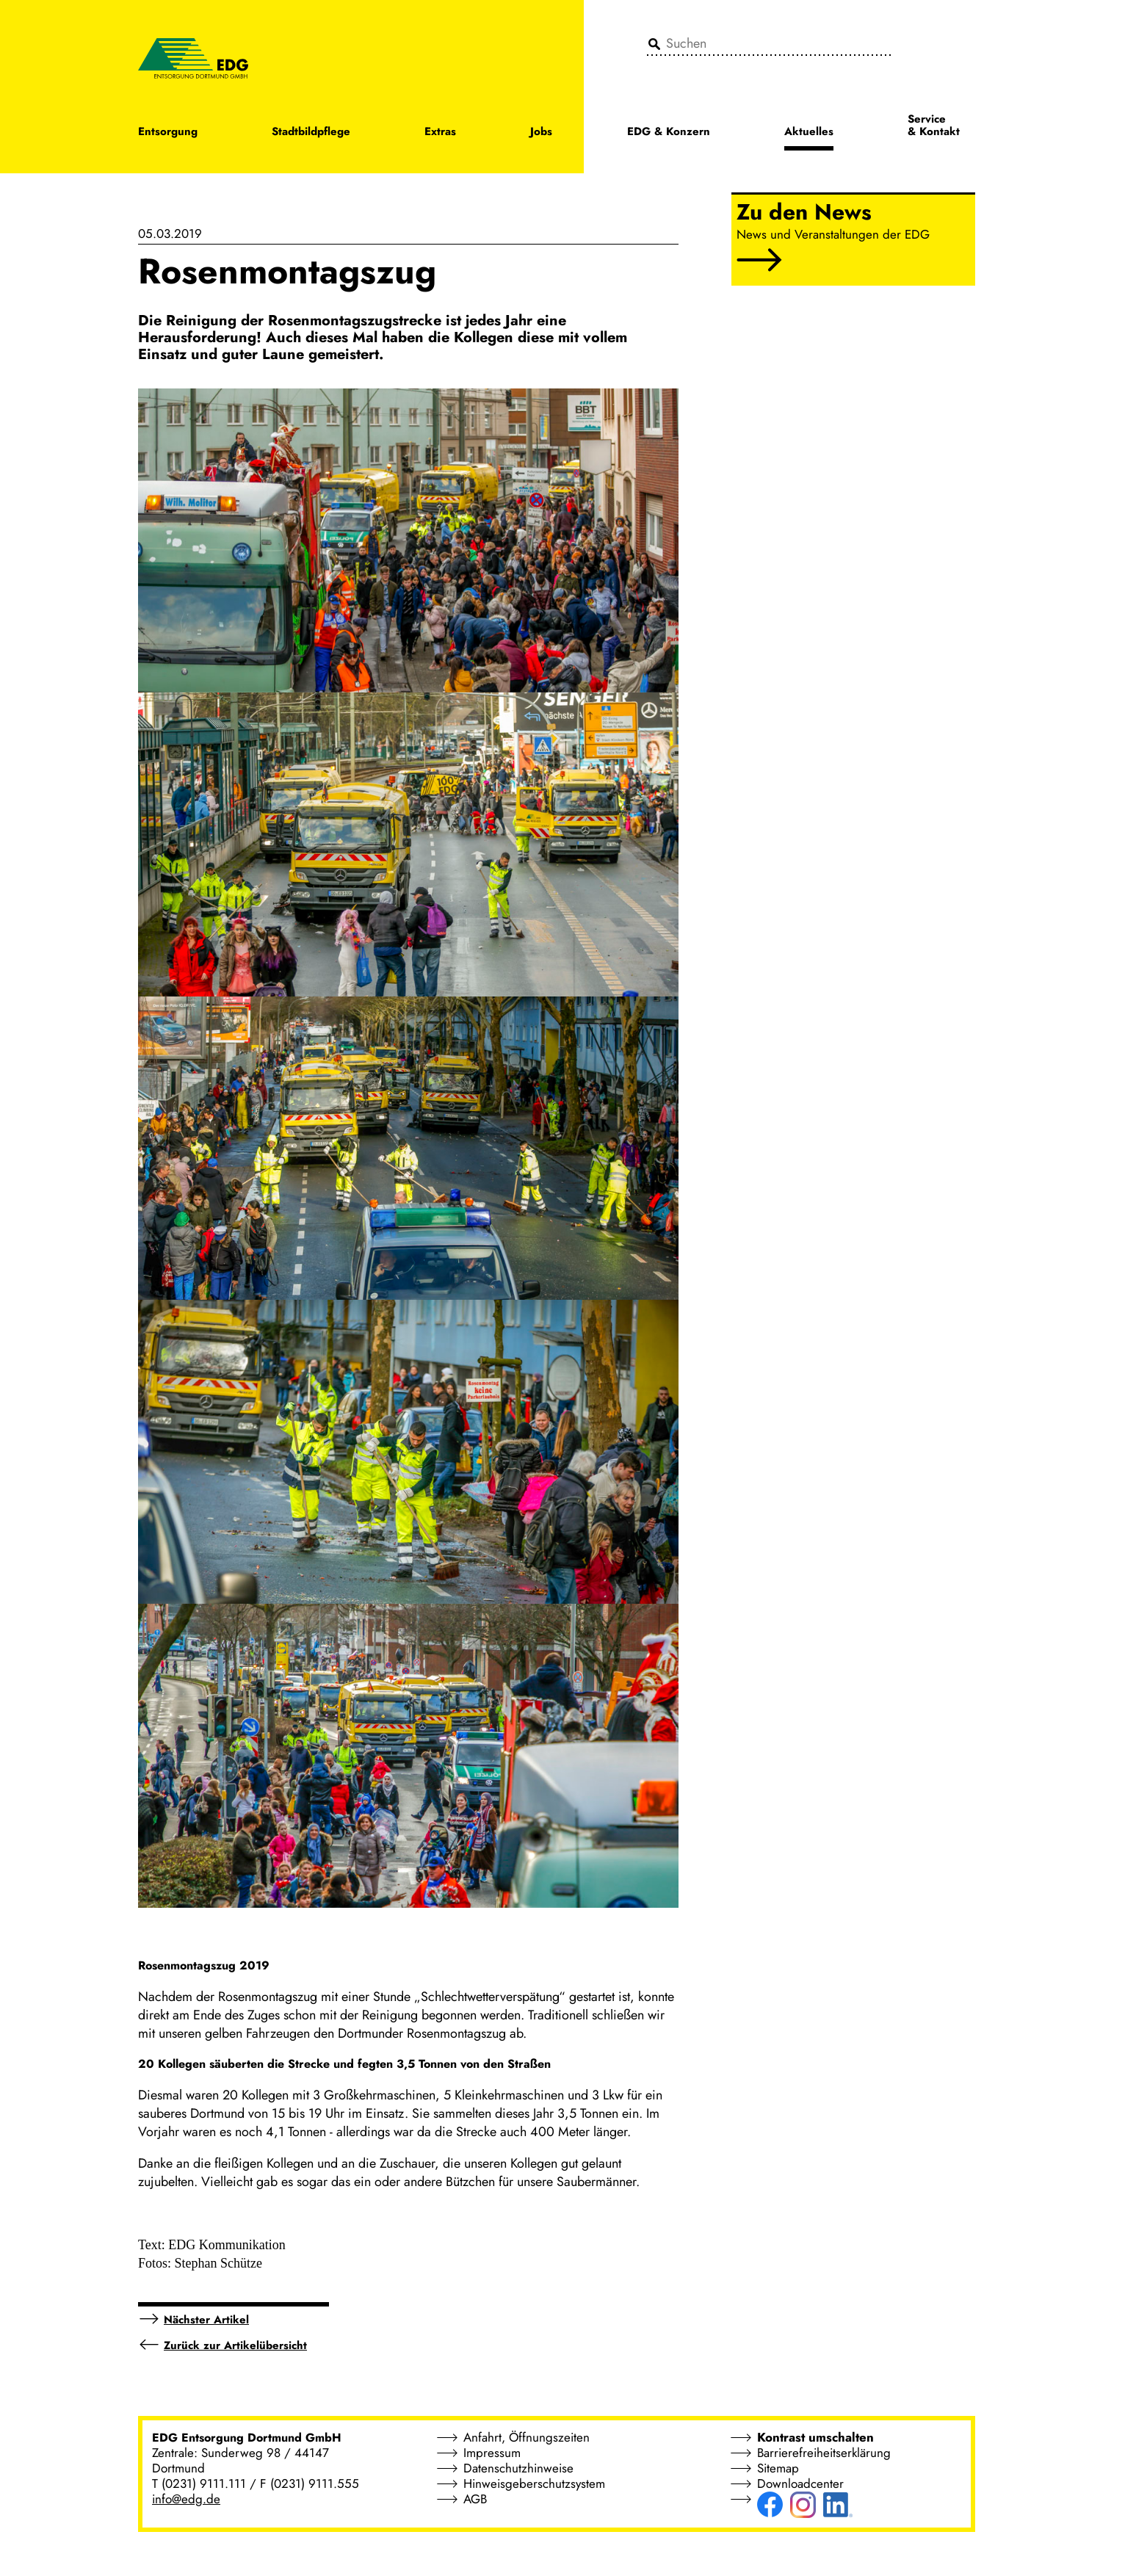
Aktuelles (808, 133)
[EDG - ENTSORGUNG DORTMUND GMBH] (193, 57)
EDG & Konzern (668, 133)
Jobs (541, 133)
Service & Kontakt (934, 126)
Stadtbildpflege (311, 133)
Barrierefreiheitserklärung (824, 2452)
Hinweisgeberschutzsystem (534, 2483)
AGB (475, 2499)
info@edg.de (186, 2499)
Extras (440, 133)
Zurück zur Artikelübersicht (235, 2345)
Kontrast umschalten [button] (815, 2437)
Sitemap (778, 2468)
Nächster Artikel (206, 2320)
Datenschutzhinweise (518, 2468)
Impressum (492, 2452)
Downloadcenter (800, 2483)
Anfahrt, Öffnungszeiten (526, 2437)
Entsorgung (168, 133)
